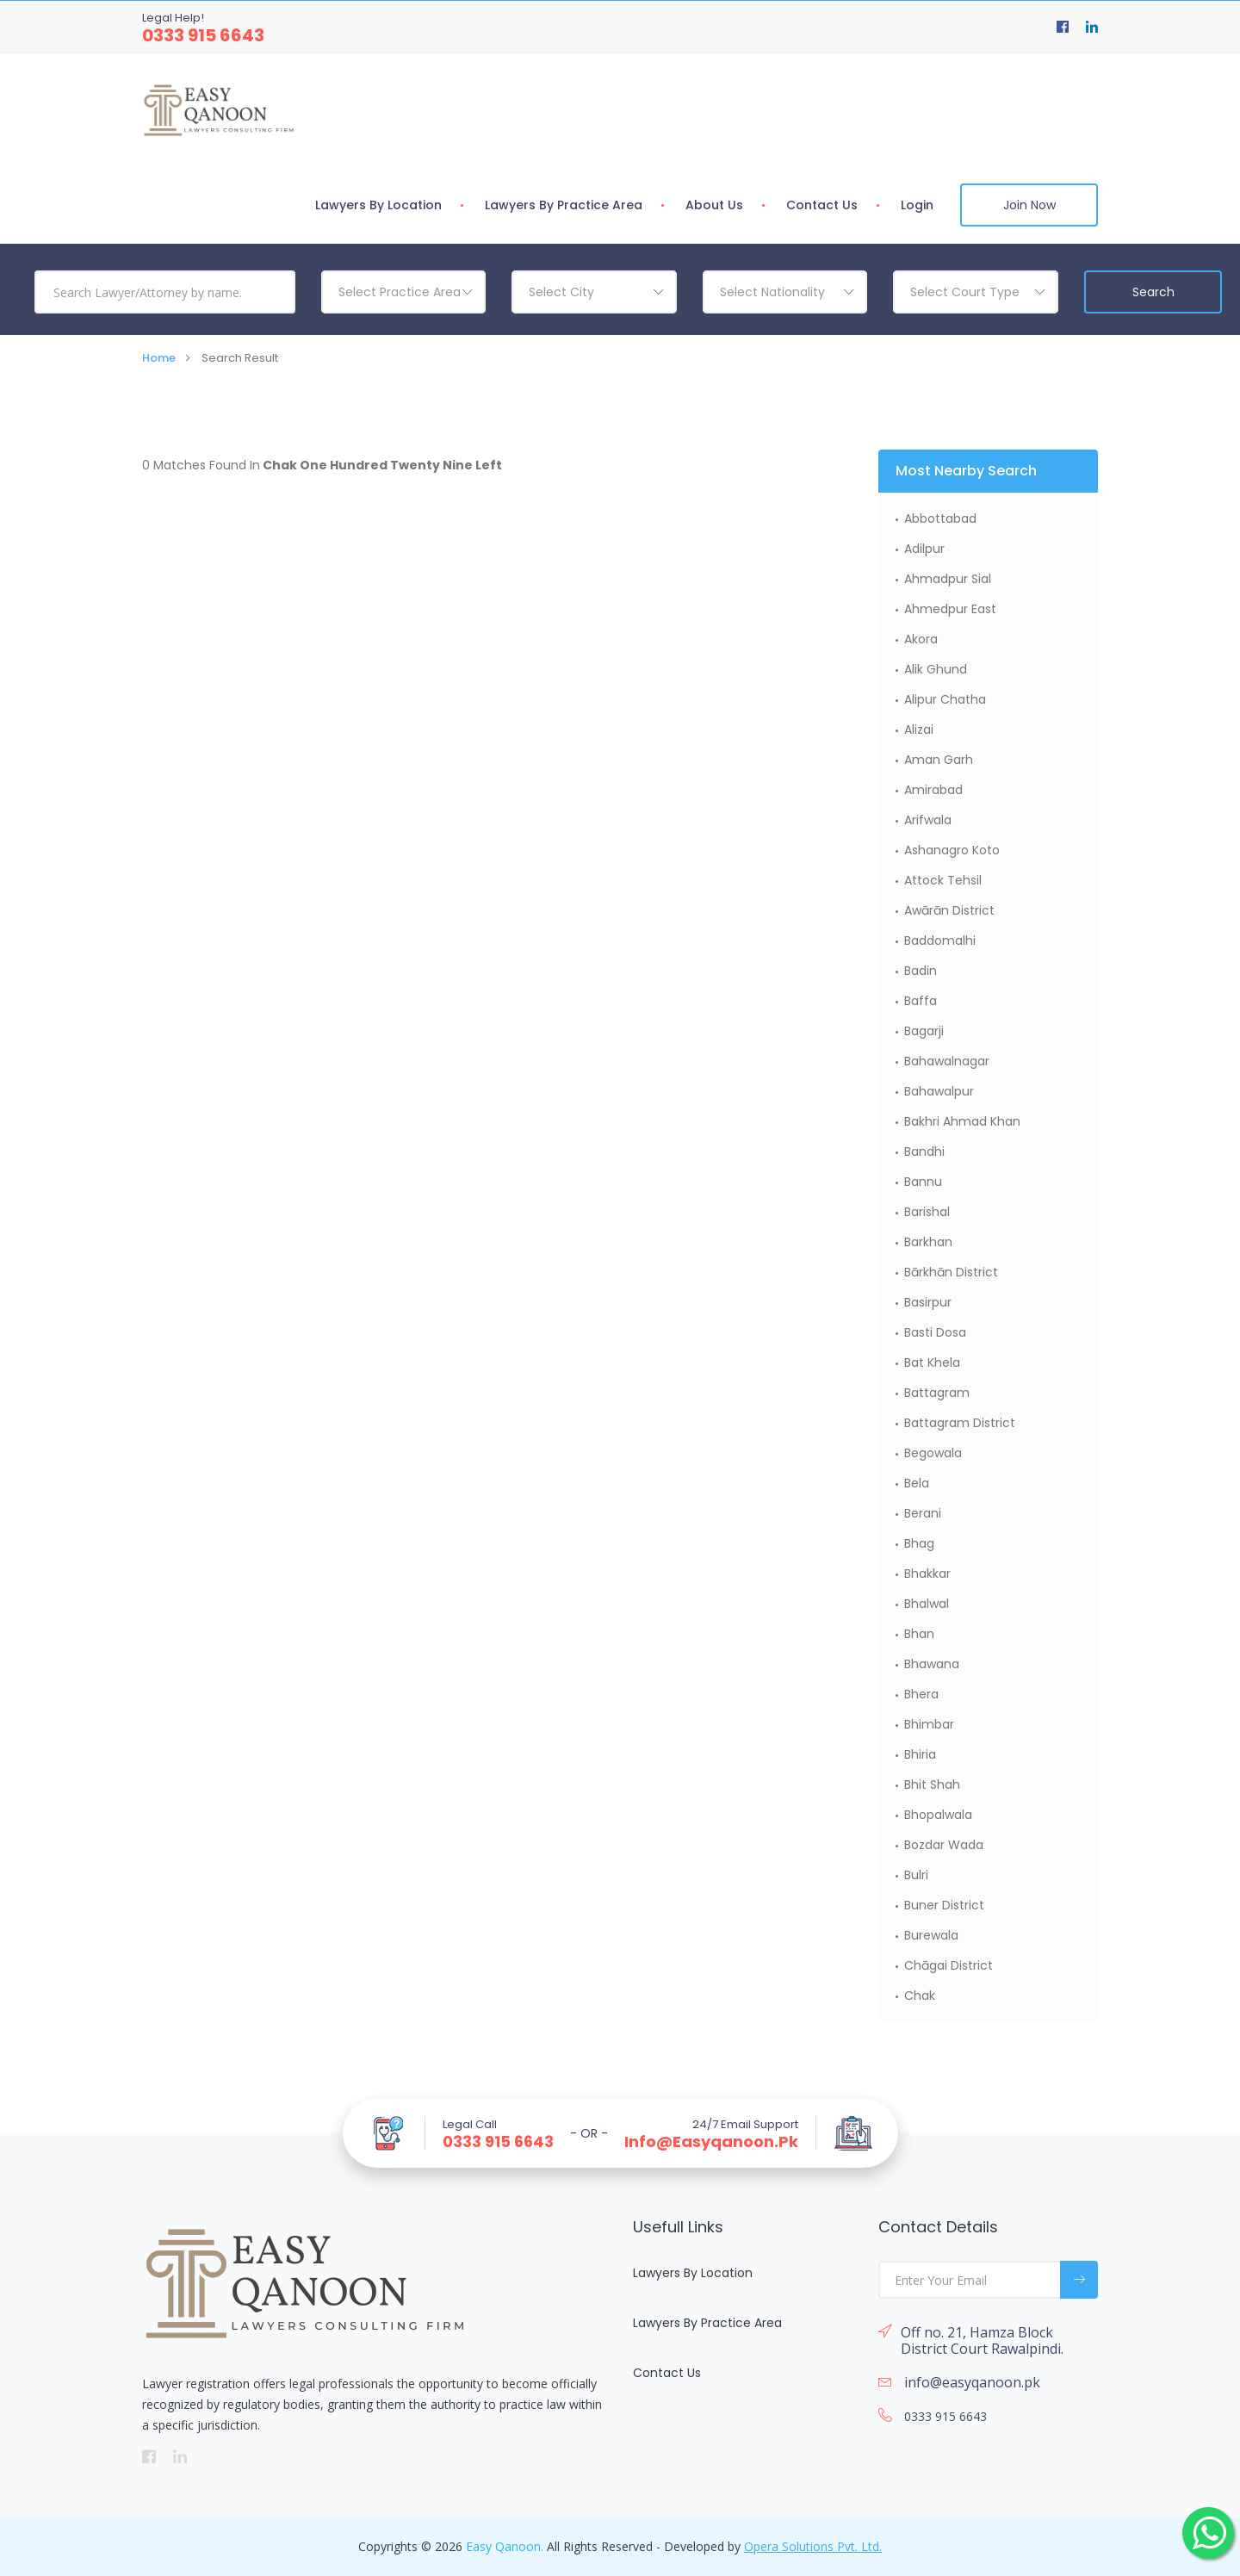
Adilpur (924, 548)
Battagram (937, 1392)
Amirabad (933, 789)
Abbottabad (940, 518)
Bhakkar (927, 1573)
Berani (922, 1513)
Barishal (927, 1211)
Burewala (931, 1935)
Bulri (916, 1875)
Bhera (921, 1694)
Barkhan (928, 1242)
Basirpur (928, 1302)
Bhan (919, 1633)
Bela (916, 1483)
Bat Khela (932, 1362)
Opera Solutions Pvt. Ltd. (813, 2546)
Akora (921, 639)
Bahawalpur (939, 1091)
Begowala (933, 1453)
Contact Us (822, 205)
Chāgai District (948, 1965)
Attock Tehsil (943, 880)
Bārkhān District (951, 1272)
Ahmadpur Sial (947, 578)
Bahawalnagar (946, 1061)
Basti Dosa (935, 1332)
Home (159, 357)
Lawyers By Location (378, 205)
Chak (919, 1995)
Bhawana (931, 1664)
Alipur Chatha (945, 699)
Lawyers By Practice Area (563, 205)
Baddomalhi (940, 940)
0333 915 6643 (203, 35)
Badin (920, 970)
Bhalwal (926, 1603)
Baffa (920, 1000)
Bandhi (924, 1151)
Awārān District (949, 910)
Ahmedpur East (950, 609)
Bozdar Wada (943, 1844)
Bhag (919, 1543)
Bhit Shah (932, 1784)
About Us (714, 205)
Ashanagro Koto (952, 850)
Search (1153, 292)
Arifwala (928, 820)
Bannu (923, 1181)
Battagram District (959, 1422)
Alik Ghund (935, 669)
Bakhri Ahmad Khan (962, 1121)
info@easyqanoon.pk (711, 2142)
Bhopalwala (938, 1814)
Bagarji (924, 1031)
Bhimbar (929, 1724)
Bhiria (920, 1754)
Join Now (1029, 205)
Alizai (918, 729)
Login (917, 205)
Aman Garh (938, 759)
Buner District (944, 1905)
